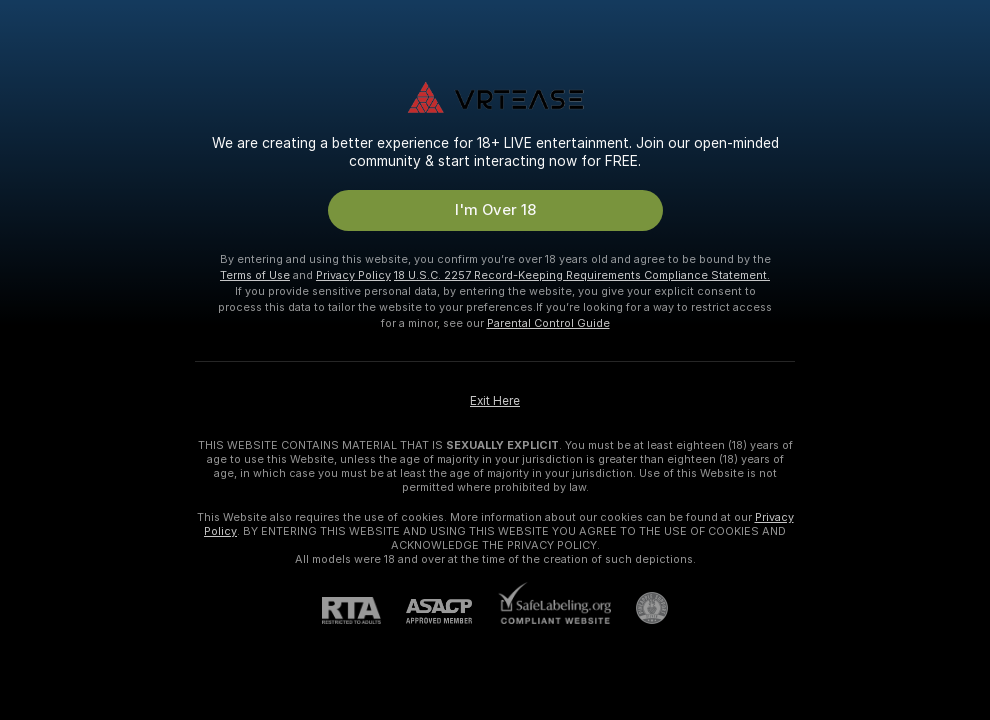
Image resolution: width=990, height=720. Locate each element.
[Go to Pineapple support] (639, 608)
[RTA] (364, 610)
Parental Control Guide (548, 323)
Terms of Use (255, 275)
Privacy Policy (353, 275)
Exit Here (495, 401)
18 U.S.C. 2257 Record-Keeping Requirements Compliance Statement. (582, 275)
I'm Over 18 (495, 210)
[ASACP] (451, 611)
